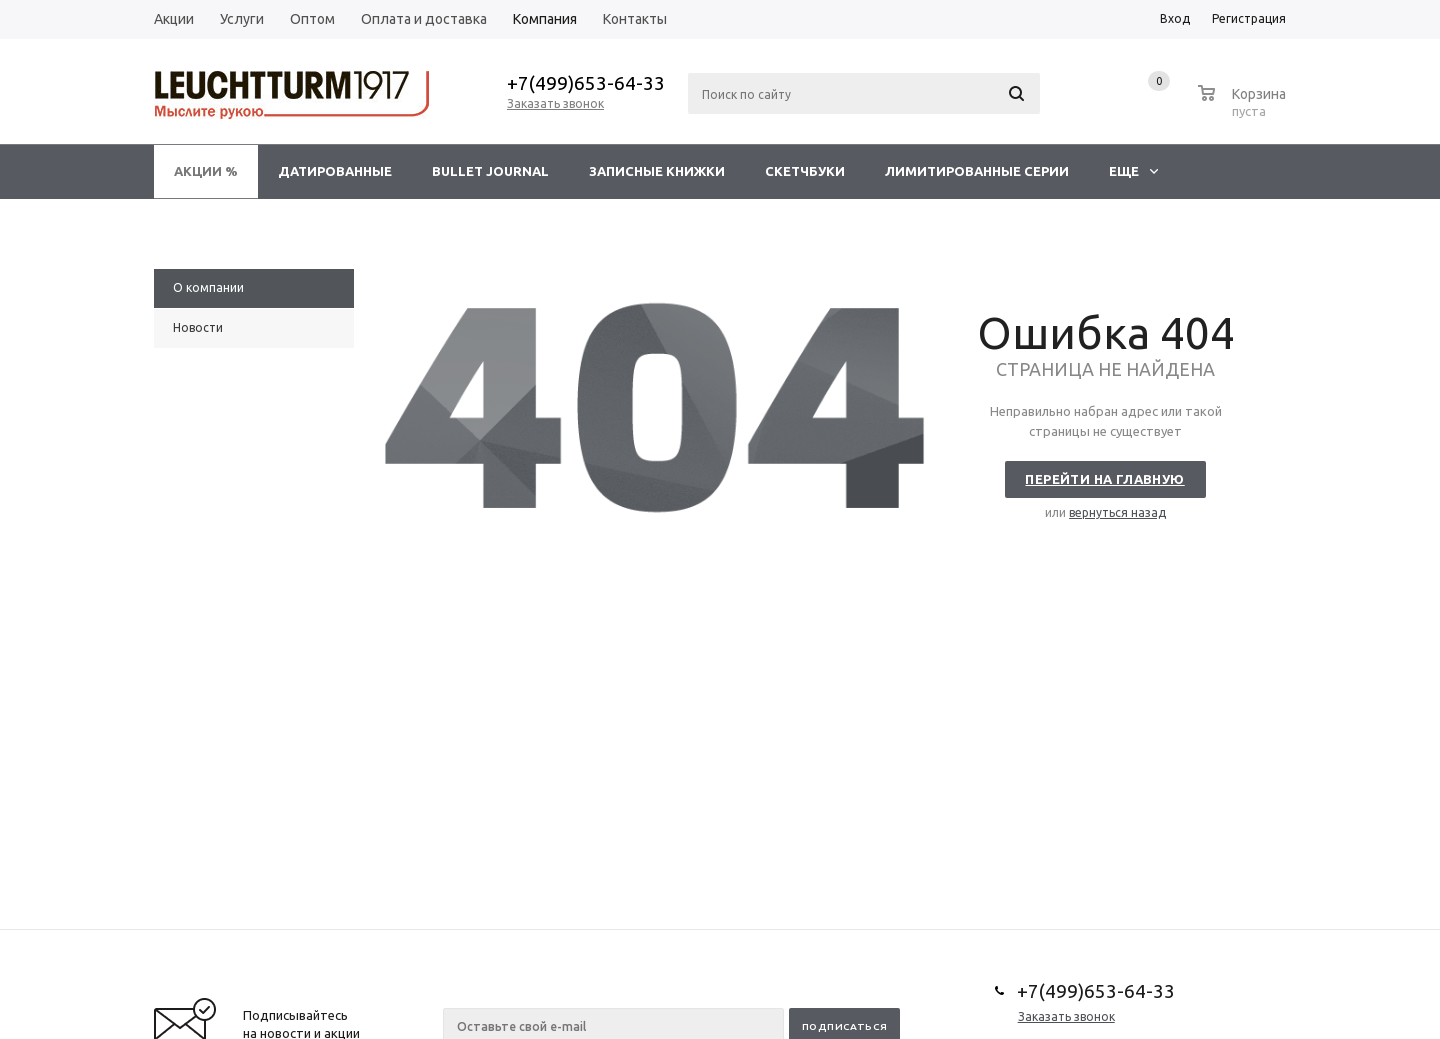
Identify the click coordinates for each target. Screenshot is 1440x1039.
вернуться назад (1117, 512)
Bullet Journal (490, 171)
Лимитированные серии (977, 171)
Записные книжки (657, 171)
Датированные (335, 171)
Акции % (206, 171)
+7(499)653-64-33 (586, 83)
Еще (1133, 171)
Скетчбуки (805, 171)
